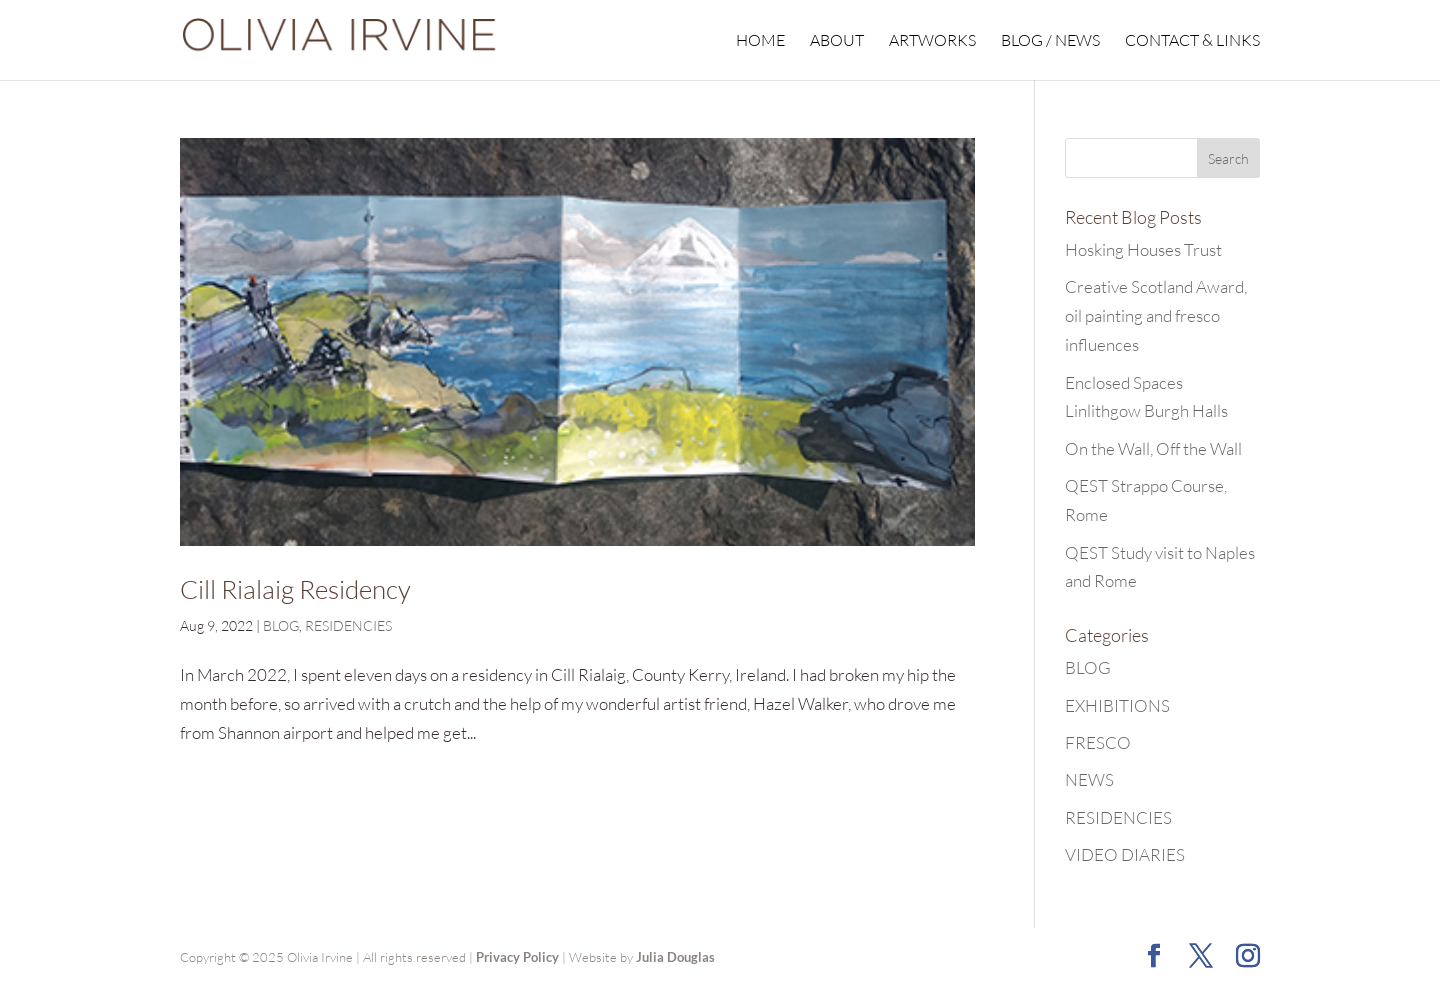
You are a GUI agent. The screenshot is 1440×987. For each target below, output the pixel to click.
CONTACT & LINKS (1192, 41)
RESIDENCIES (348, 625)
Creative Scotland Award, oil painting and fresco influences (1156, 315)
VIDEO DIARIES (1125, 854)
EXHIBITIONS (1117, 705)
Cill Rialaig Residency (295, 589)
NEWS (1089, 779)
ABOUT (837, 41)
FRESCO (1098, 742)
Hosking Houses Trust (1143, 249)
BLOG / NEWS (1050, 41)
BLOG (281, 625)
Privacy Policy (517, 957)
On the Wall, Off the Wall (1153, 448)
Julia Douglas (675, 957)
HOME (760, 41)
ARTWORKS (932, 41)
